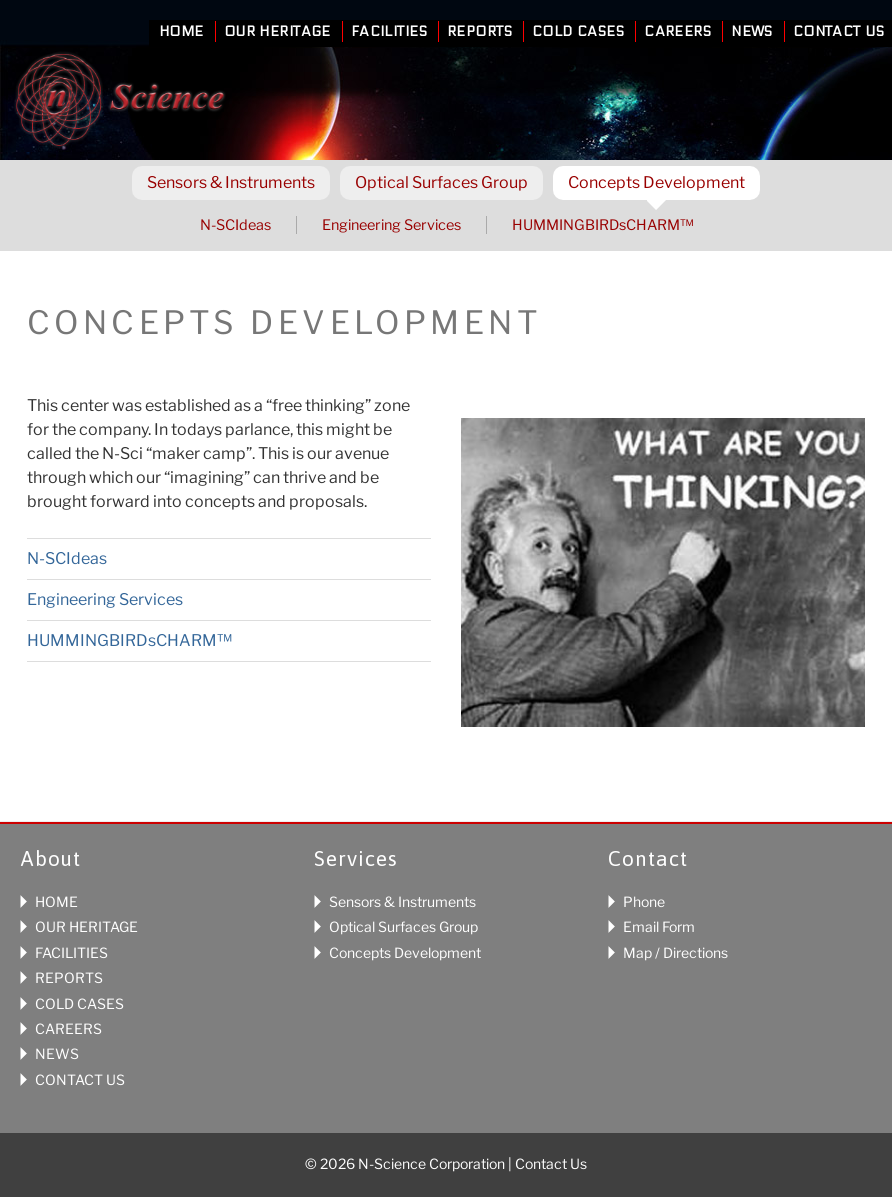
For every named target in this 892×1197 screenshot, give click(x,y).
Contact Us (838, 31)
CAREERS (68, 1028)
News (752, 31)
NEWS (57, 1053)
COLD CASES (79, 1003)
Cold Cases (578, 31)
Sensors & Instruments (402, 901)
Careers (677, 31)
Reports (479, 31)
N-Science (120, 103)
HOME (56, 901)
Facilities (389, 31)
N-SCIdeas (235, 225)
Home (181, 31)
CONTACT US (80, 1079)
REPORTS (69, 977)
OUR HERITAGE (86, 926)
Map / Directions (675, 952)
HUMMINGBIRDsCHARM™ (602, 225)
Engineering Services (391, 225)
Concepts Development (405, 952)
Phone (644, 901)
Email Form (659, 926)
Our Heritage (277, 31)
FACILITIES (71, 952)
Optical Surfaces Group (403, 926)
